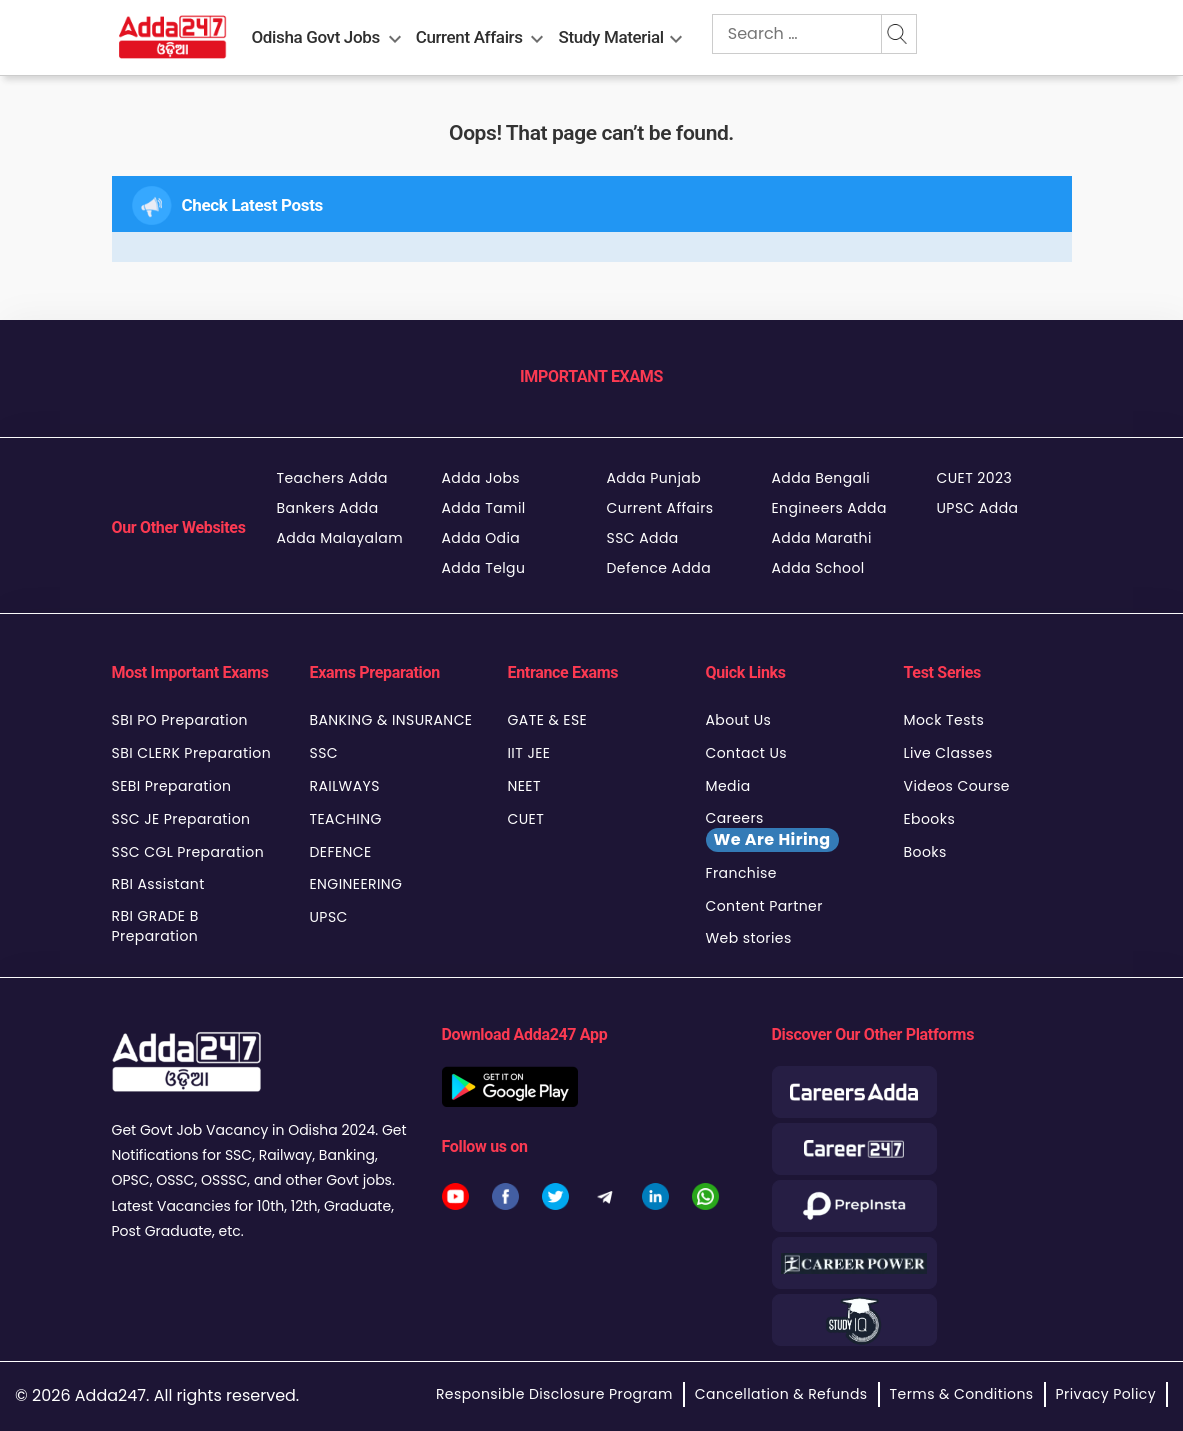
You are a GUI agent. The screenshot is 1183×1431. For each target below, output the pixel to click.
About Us (739, 720)
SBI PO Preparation (180, 720)
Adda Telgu (484, 568)
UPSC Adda (978, 508)
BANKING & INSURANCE (391, 720)
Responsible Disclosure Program (554, 1394)
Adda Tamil (484, 508)
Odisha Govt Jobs (316, 37)
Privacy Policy (1106, 1394)
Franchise (741, 873)
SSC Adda (643, 538)
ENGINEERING (356, 884)
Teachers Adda (332, 478)
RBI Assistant (158, 884)
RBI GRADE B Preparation (155, 926)
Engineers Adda (829, 508)
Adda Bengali (821, 478)
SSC (324, 753)
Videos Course (957, 786)
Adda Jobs (481, 478)
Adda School (818, 568)
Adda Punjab (654, 478)
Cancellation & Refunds (781, 1394)
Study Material (611, 37)
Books (925, 852)
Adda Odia (481, 538)
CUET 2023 (975, 478)
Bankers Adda (328, 508)
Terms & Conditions (962, 1394)
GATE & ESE (548, 720)
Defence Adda (659, 568)
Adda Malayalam (340, 538)
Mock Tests (944, 720)
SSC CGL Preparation (188, 852)
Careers (772, 830)
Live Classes (948, 753)
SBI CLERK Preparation (192, 753)
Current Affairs (469, 37)
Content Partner (764, 906)
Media (728, 786)
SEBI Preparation (172, 786)
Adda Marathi (822, 538)
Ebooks (930, 819)
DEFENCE (341, 852)
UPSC (329, 917)
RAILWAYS (345, 786)
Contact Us (747, 753)
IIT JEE (529, 753)
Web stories (749, 938)
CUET (526, 819)
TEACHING (346, 819)
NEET (524, 786)
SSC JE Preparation (181, 819)
